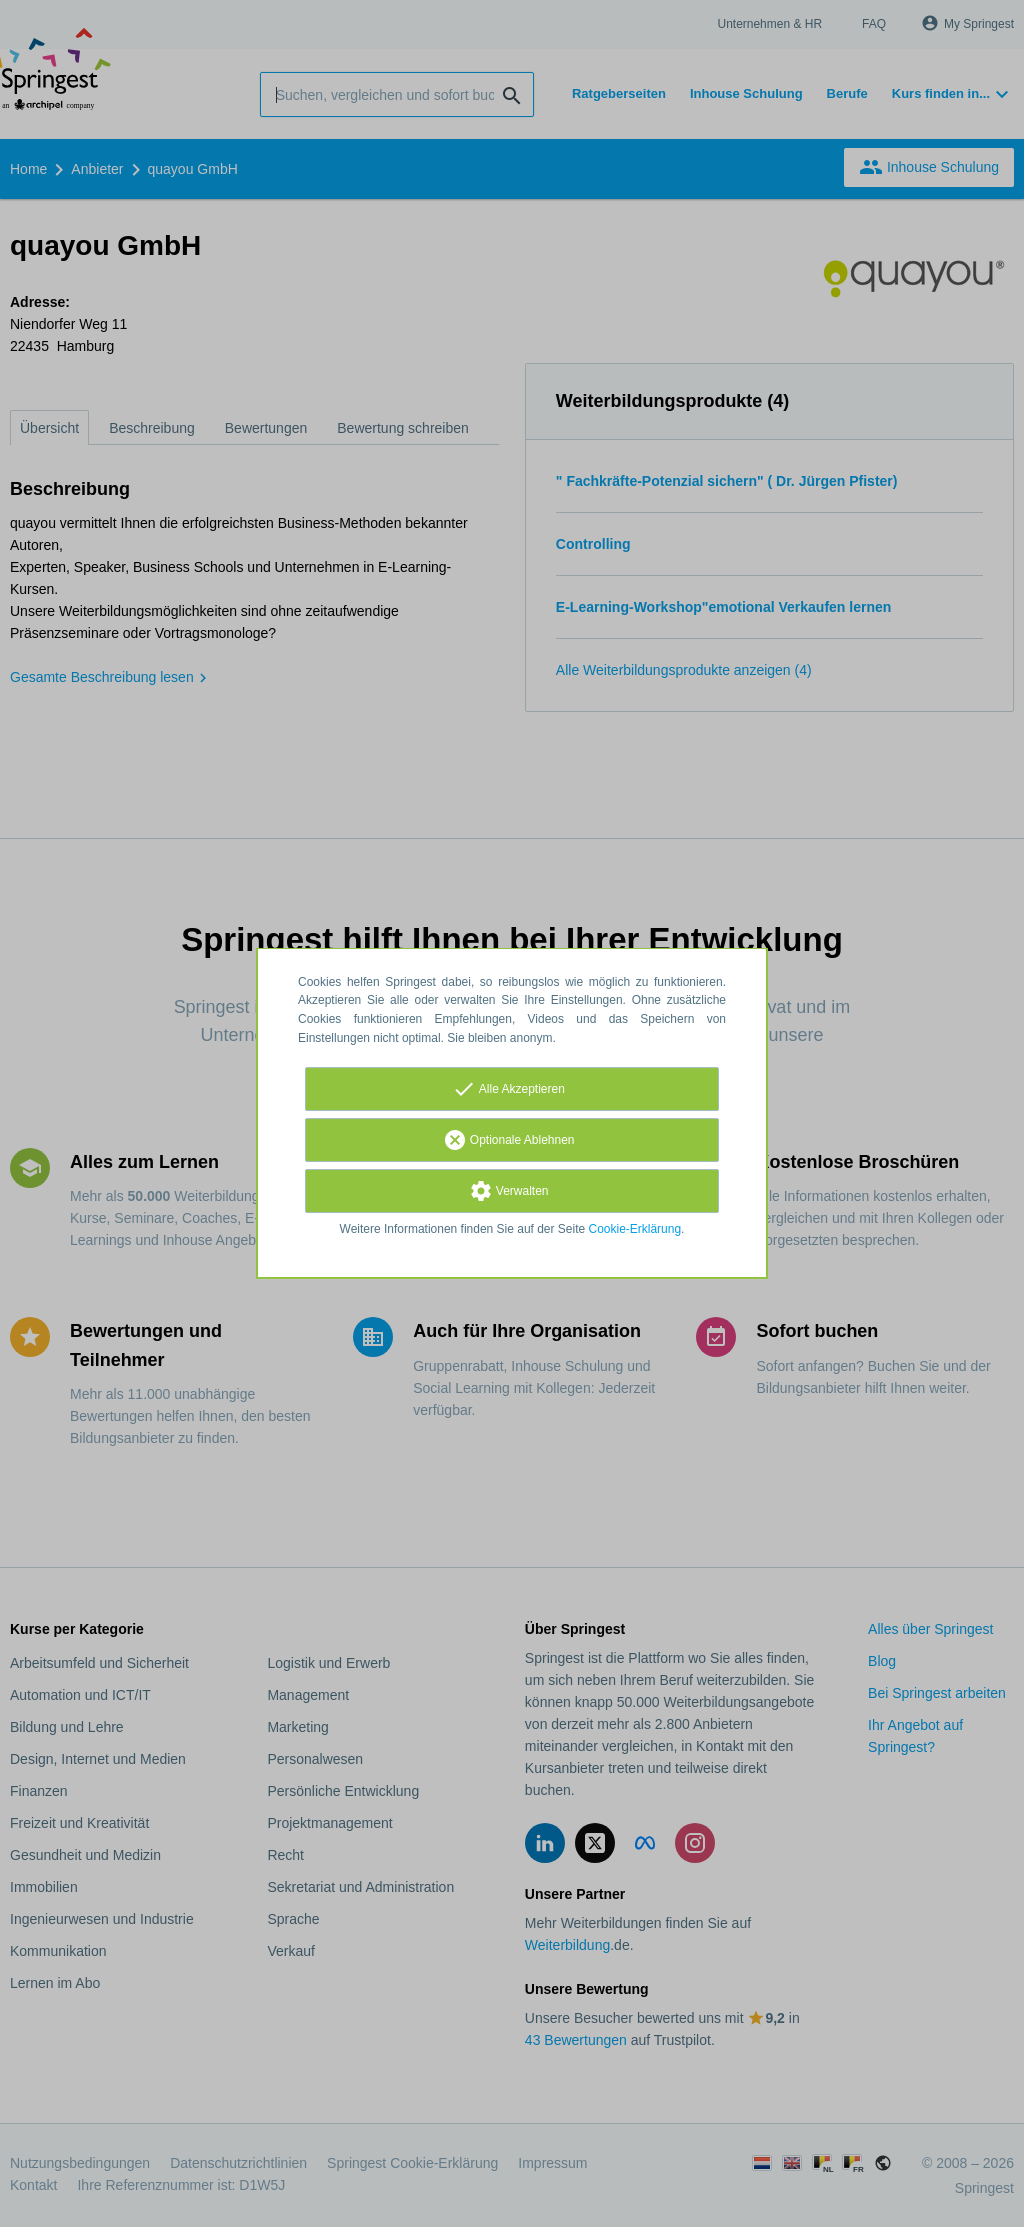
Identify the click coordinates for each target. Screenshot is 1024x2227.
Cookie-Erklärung (635, 1229)
